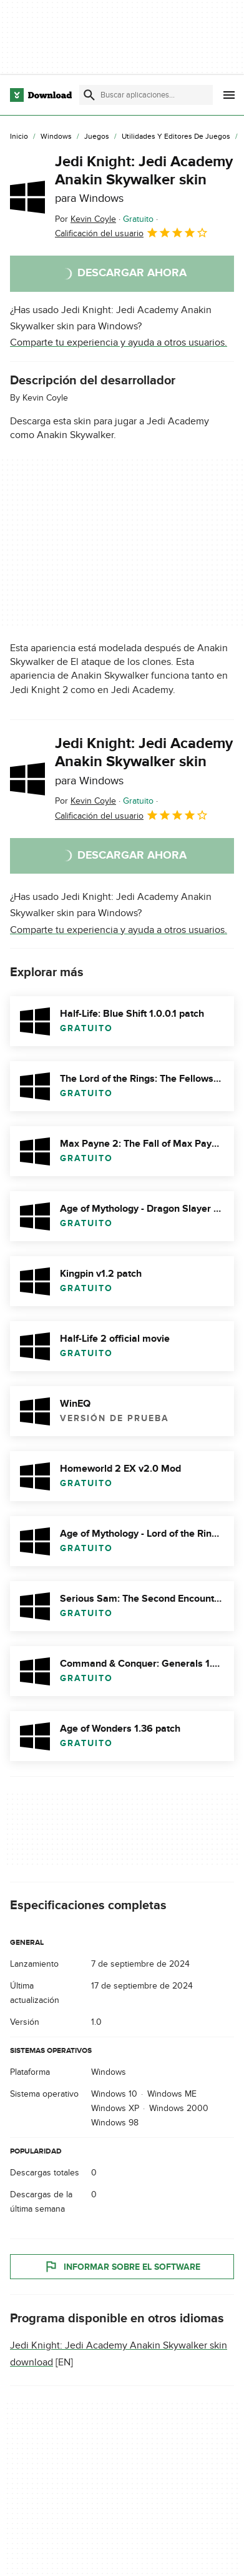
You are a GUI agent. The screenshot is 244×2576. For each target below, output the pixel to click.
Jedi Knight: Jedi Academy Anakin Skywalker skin (144, 179)
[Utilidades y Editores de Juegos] (176, 137)
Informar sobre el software (122, 2266)
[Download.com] (41, 95)
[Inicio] (19, 137)
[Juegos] (96, 137)
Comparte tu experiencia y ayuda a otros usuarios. (118, 342)
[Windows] (56, 137)
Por (85, 219)
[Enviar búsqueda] (89, 95)
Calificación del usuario (131, 232)
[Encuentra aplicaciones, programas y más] (146, 95)
